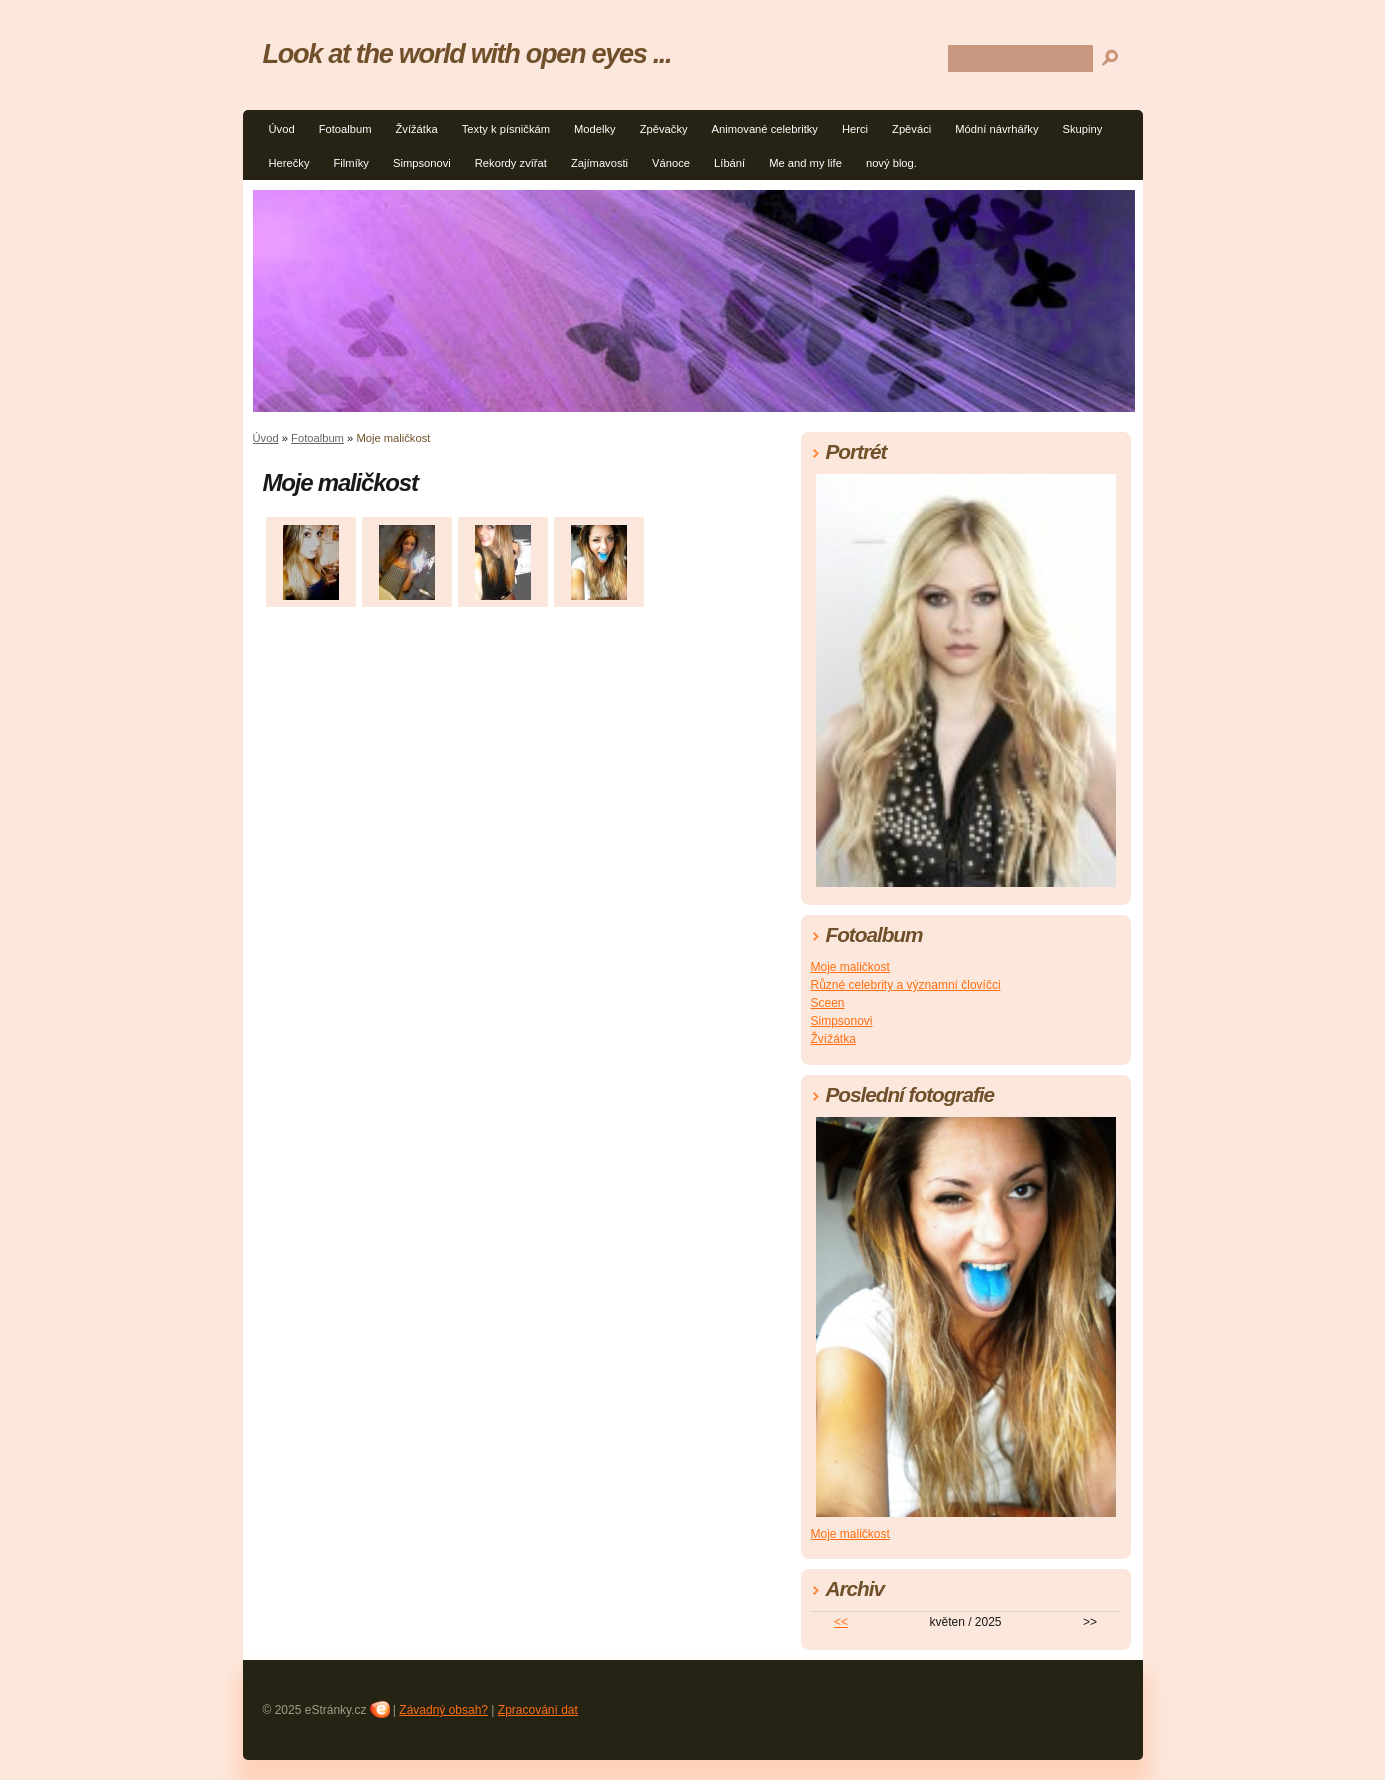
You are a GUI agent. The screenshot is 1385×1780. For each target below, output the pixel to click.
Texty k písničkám (506, 129)
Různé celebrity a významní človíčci (906, 985)
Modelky (595, 129)
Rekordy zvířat (511, 163)
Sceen (828, 1003)
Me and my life (805, 163)
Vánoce (671, 163)
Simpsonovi (422, 163)
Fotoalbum (345, 129)
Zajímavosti (599, 163)
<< (841, 1622)
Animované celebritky (765, 129)
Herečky (289, 163)
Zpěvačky (664, 129)
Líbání (729, 163)
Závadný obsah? (443, 1710)
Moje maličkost (850, 967)
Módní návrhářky (996, 129)
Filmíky (351, 163)
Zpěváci (911, 129)
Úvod (282, 129)
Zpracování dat (538, 1710)
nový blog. (891, 163)
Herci (855, 129)
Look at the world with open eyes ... (467, 53)
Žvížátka (416, 129)
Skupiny (1083, 129)
